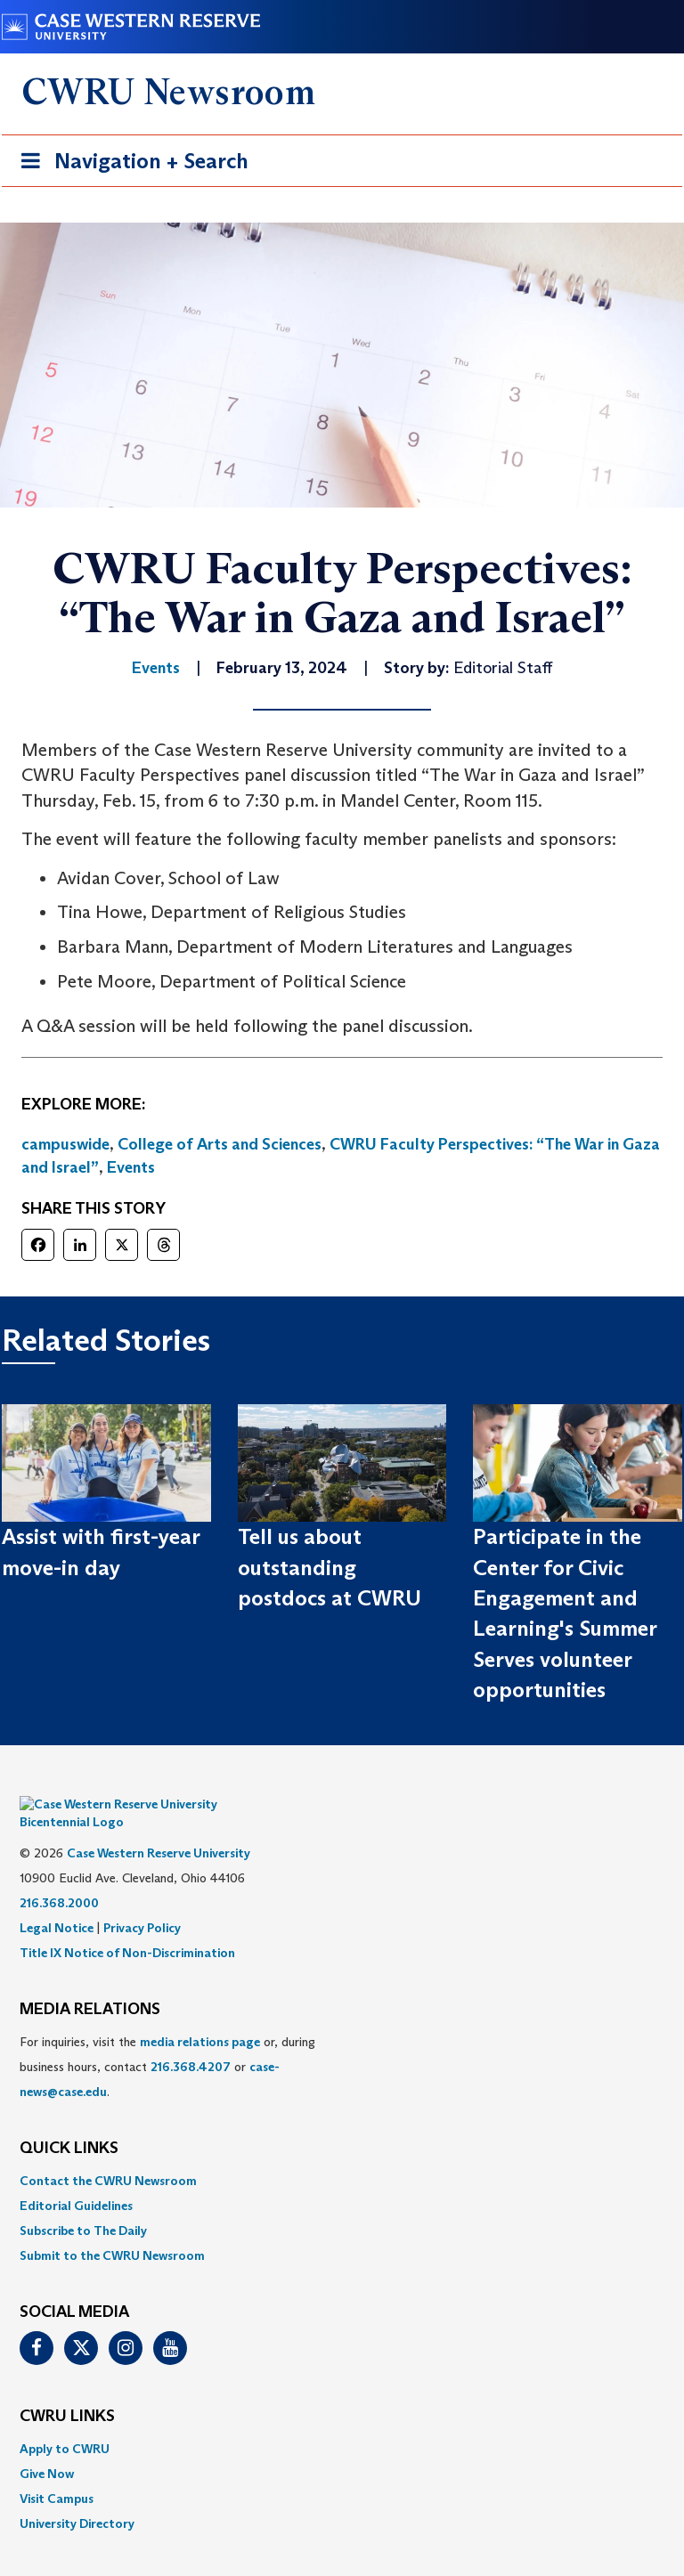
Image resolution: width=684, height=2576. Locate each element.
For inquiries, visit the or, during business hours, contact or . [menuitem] (167, 2040)
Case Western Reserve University (158, 1826)
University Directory (77, 2497)
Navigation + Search (129, 164)
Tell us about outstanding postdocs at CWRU (329, 1567)
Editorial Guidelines (76, 2179)
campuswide (65, 1144)
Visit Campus (57, 2472)
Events (131, 1167)
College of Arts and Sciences (220, 1144)
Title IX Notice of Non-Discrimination (127, 1926)
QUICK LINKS (69, 2122)
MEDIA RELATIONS (90, 1983)
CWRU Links (67, 2390)
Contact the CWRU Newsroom (108, 2154)
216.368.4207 (191, 2040)
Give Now (47, 2447)
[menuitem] (342, 2153)
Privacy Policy (142, 1901)
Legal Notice (57, 1901)
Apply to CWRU (65, 2422)
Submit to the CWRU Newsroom (112, 2229)
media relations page (200, 2015)
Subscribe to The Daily (83, 2204)
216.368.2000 (59, 1876)
